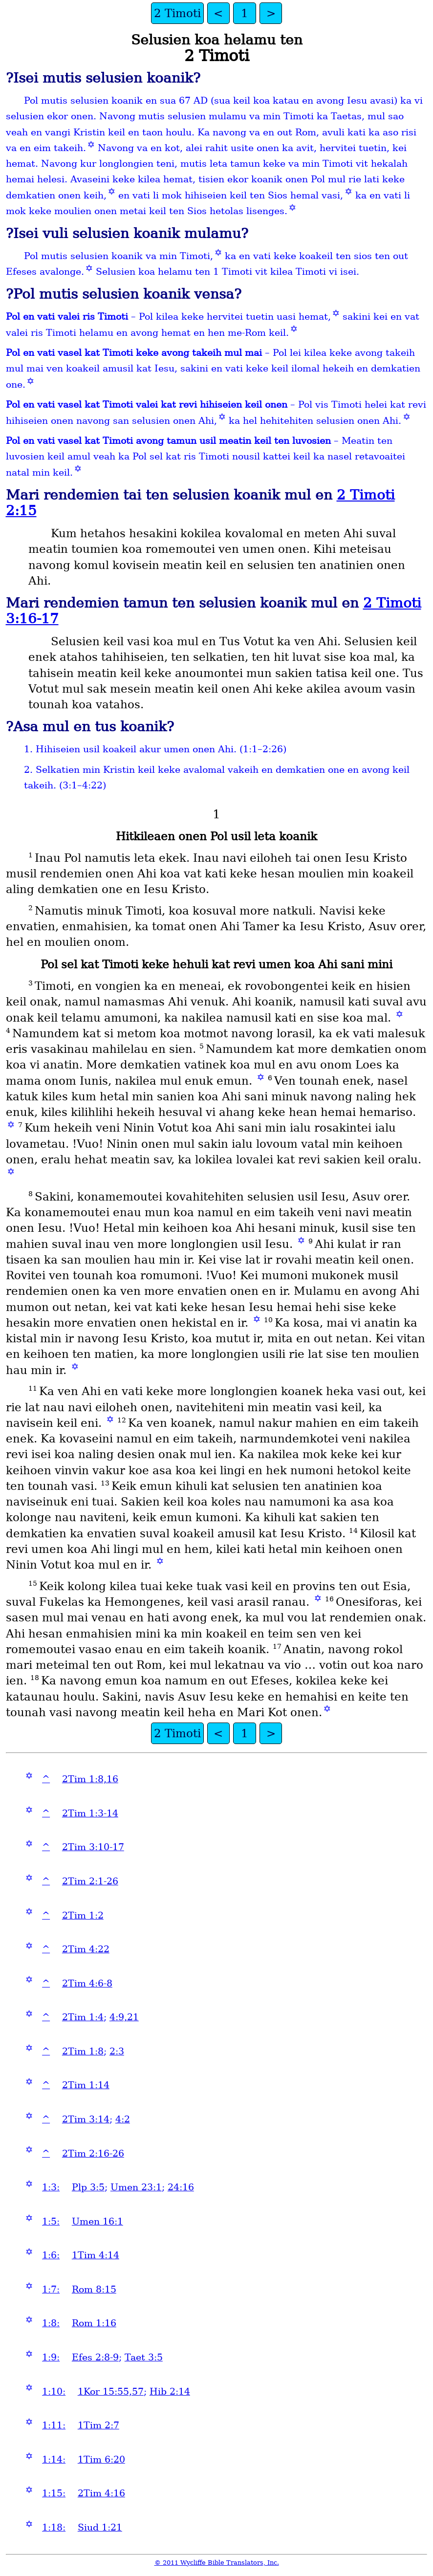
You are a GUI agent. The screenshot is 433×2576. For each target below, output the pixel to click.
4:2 (122, 2119)
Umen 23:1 (136, 2187)
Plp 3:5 (88, 2187)
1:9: (51, 2357)
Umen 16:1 (97, 2221)
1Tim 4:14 (95, 2255)
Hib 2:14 (170, 2391)
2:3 (116, 2051)
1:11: (53, 2425)
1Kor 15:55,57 (111, 2391)
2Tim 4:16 (101, 2493)
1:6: (51, 2255)
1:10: (53, 2391)
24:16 (181, 2187)
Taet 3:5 (144, 2357)
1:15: (53, 2493)
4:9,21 (124, 2017)
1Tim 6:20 (101, 2459)
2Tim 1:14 (85, 2085)
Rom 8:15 (94, 2289)
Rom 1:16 (94, 2323)
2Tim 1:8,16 (90, 1779)
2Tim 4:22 (85, 1949)
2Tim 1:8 (83, 2051)
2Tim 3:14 (85, 2119)
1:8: (51, 2323)
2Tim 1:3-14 (90, 1813)
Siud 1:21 (100, 2527)
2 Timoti (177, 13)
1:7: (51, 2289)
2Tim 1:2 (83, 1915)
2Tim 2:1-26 (90, 1881)
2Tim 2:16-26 (93, 2153)
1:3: (51, 2187)
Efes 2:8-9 (95, 2357)
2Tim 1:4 (83, 2017)
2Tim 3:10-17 (93, 1847)
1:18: (53, 2527)
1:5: (51, 2221)
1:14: (53, 2459)
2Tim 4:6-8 (87, 1983)
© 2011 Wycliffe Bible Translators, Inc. (216, 2562)
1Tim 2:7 (98, 2425)
